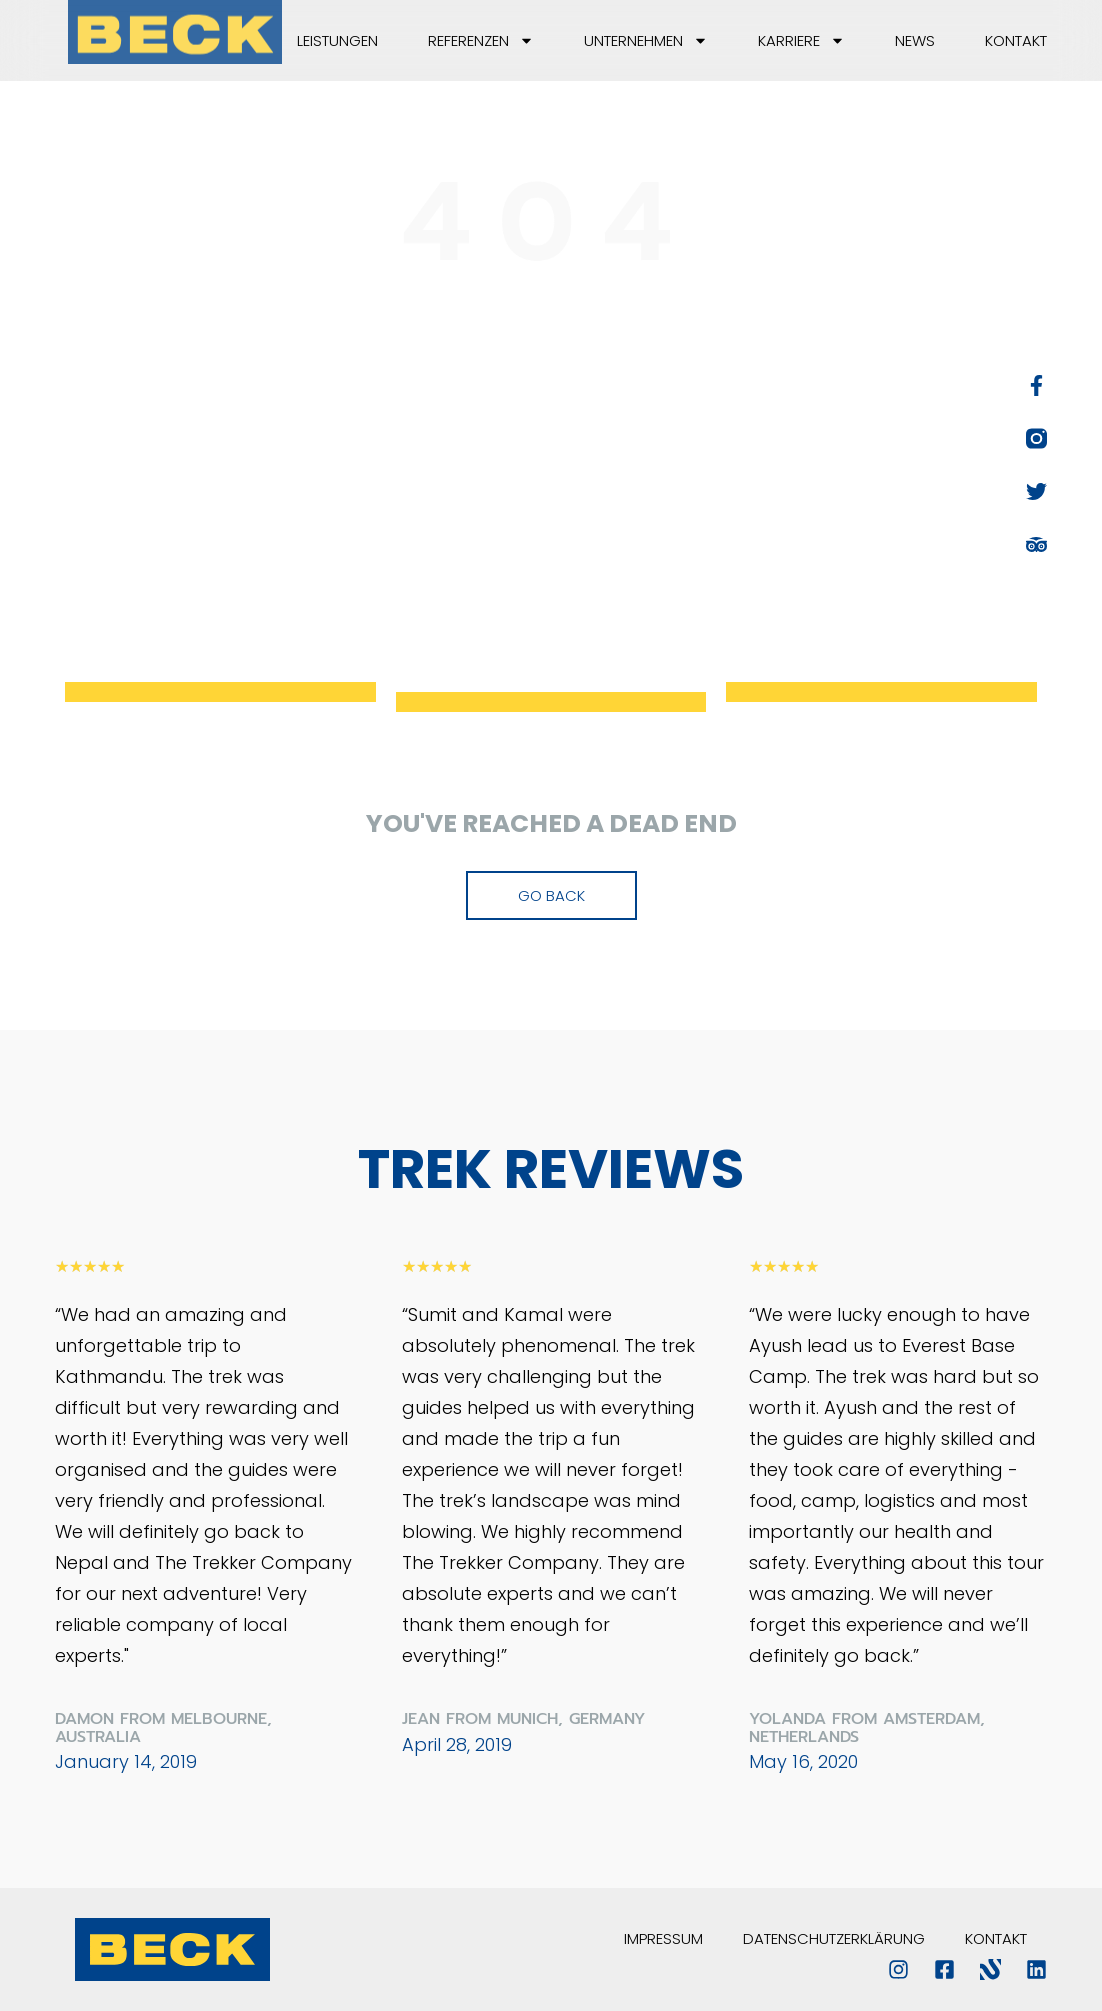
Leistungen (337, 40)
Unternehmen (646, 40)
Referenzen (481, 40)
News (915, 40)
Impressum (663, 1938)
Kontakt (1016, 40)
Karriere (801, 40)
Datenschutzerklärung (834, 1938)
